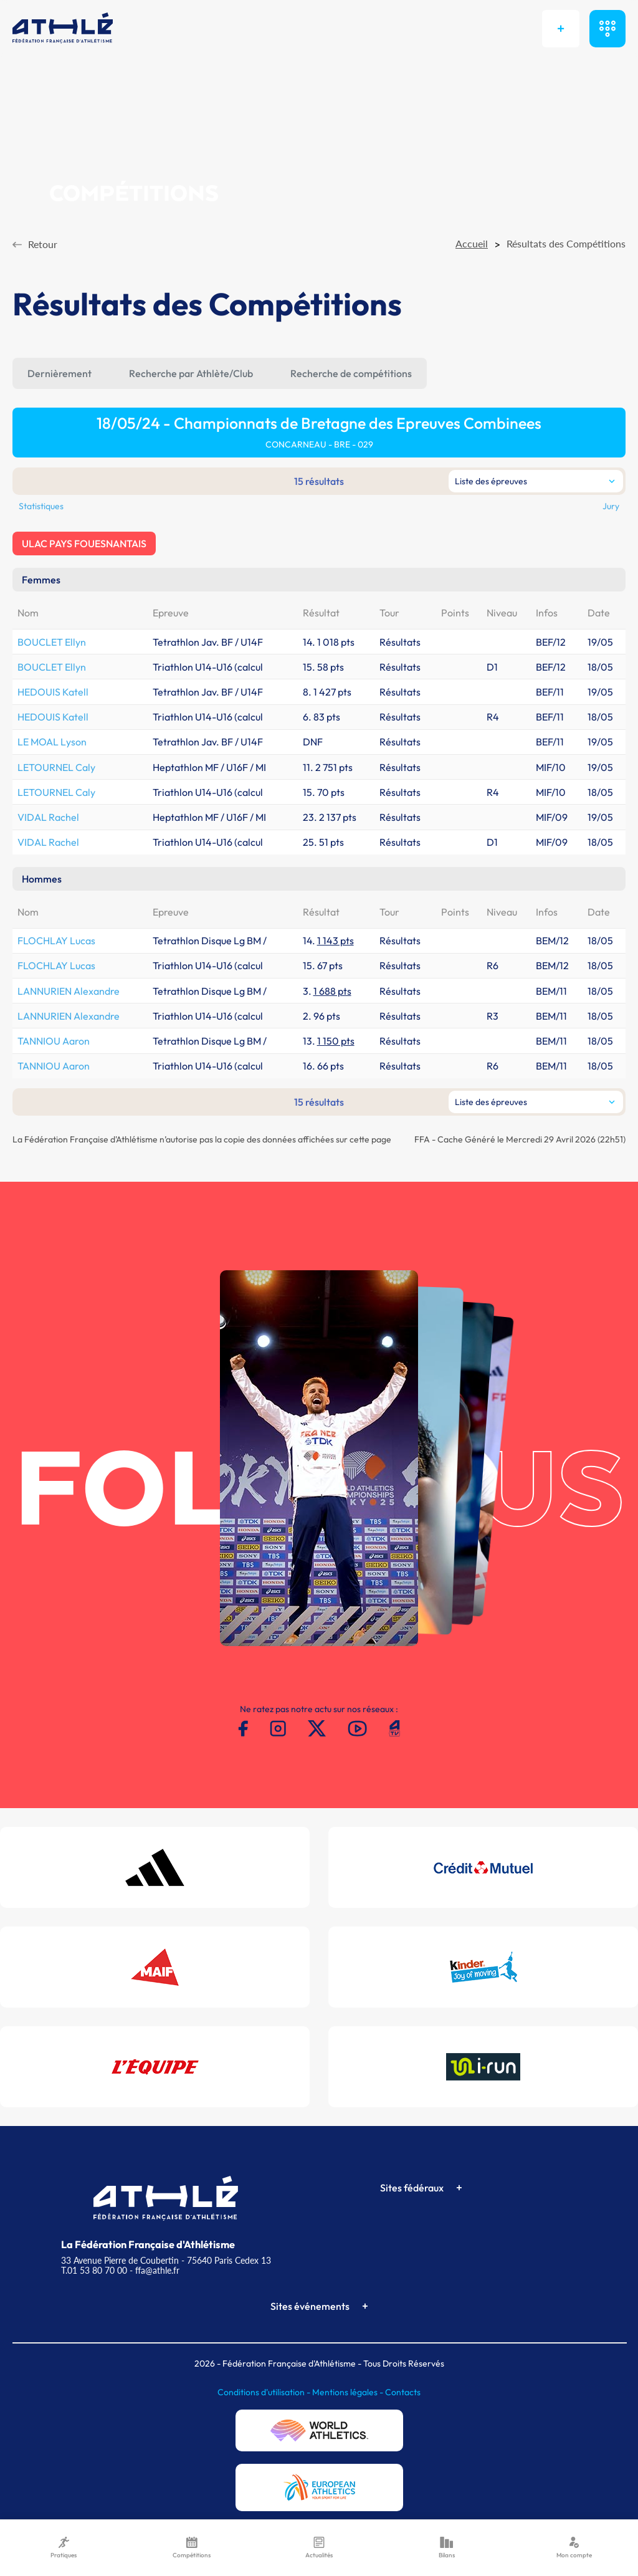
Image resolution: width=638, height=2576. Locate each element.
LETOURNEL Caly (56, 767)
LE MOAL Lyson (52, 741)
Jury (610, 506)
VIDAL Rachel (48, 817)
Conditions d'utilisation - (264, 2392)
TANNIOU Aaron (53, 1041)
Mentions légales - (348, 2392)
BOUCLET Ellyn (51, 642)
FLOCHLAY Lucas (56, 940)
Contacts (403, 2392)
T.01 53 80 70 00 (94, 2270)
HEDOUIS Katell (52, 692)
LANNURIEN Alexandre (68, 991)
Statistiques (41, 506)
